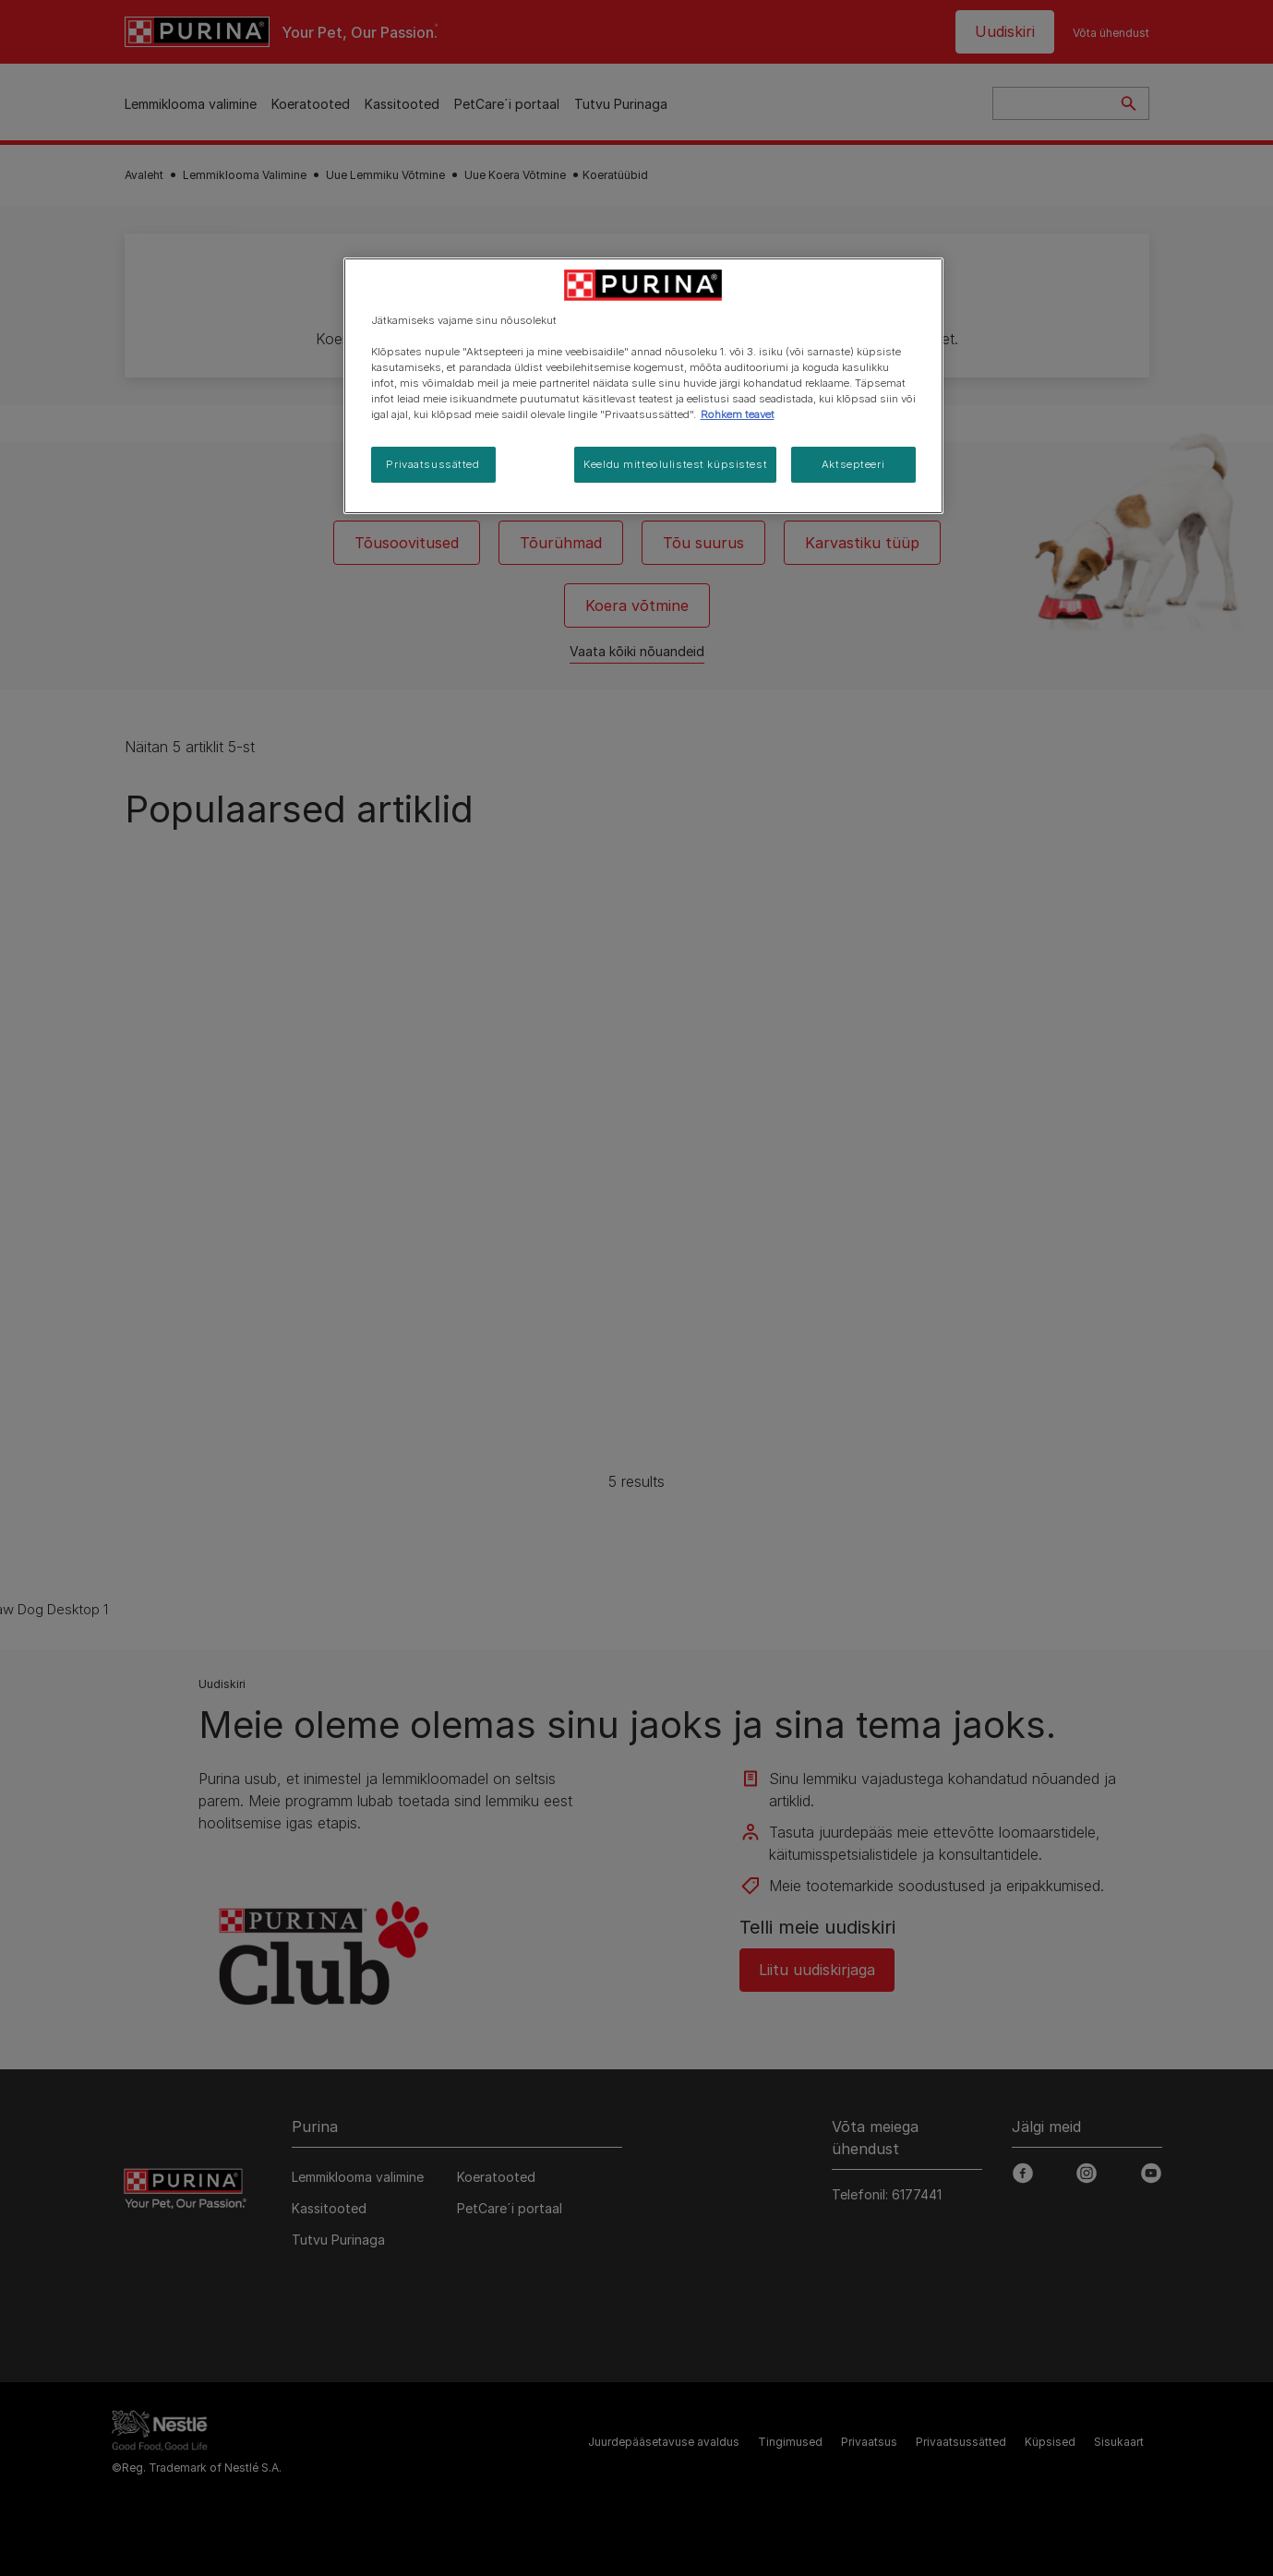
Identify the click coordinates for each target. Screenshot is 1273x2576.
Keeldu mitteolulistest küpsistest (675, 464)
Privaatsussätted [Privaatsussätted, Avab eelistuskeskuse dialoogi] (432, 464)
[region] (643, 386)
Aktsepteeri (853, 464)
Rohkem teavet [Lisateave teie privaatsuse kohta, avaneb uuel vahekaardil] (738, 414)
